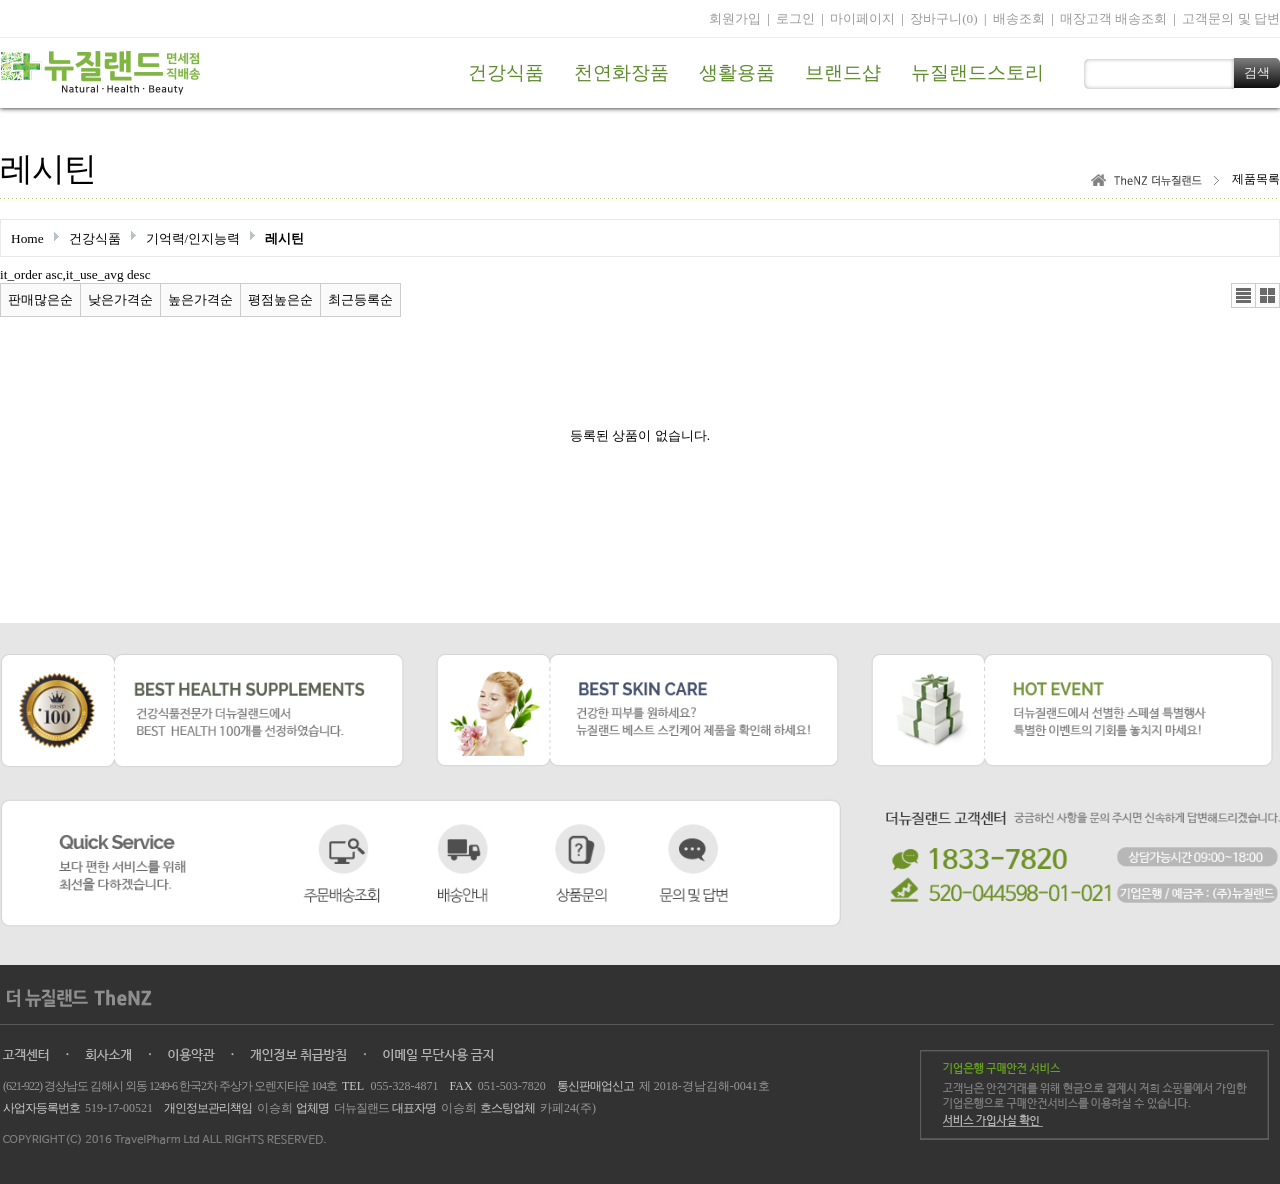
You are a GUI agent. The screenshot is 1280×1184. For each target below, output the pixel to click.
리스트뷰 (1243, 295)
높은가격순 (200, 299)
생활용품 (737, 72)
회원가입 (735, 18)
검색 (1257, 72)
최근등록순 (360, 299)
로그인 (795, 18)
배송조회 (1019, 18)
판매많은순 (40, 299)
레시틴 (284, 238)
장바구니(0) (944, 18)
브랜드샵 (843, 72)
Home (27, 238)
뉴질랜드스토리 (977, 72)
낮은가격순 (120, 299)
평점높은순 (280, 299)
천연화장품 (621, 72)
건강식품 (506, 72)
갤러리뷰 (1267, 295)
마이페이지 (862, 18)
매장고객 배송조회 (1113, 18)
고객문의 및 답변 (1231, 18)
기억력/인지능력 (193, 238)
